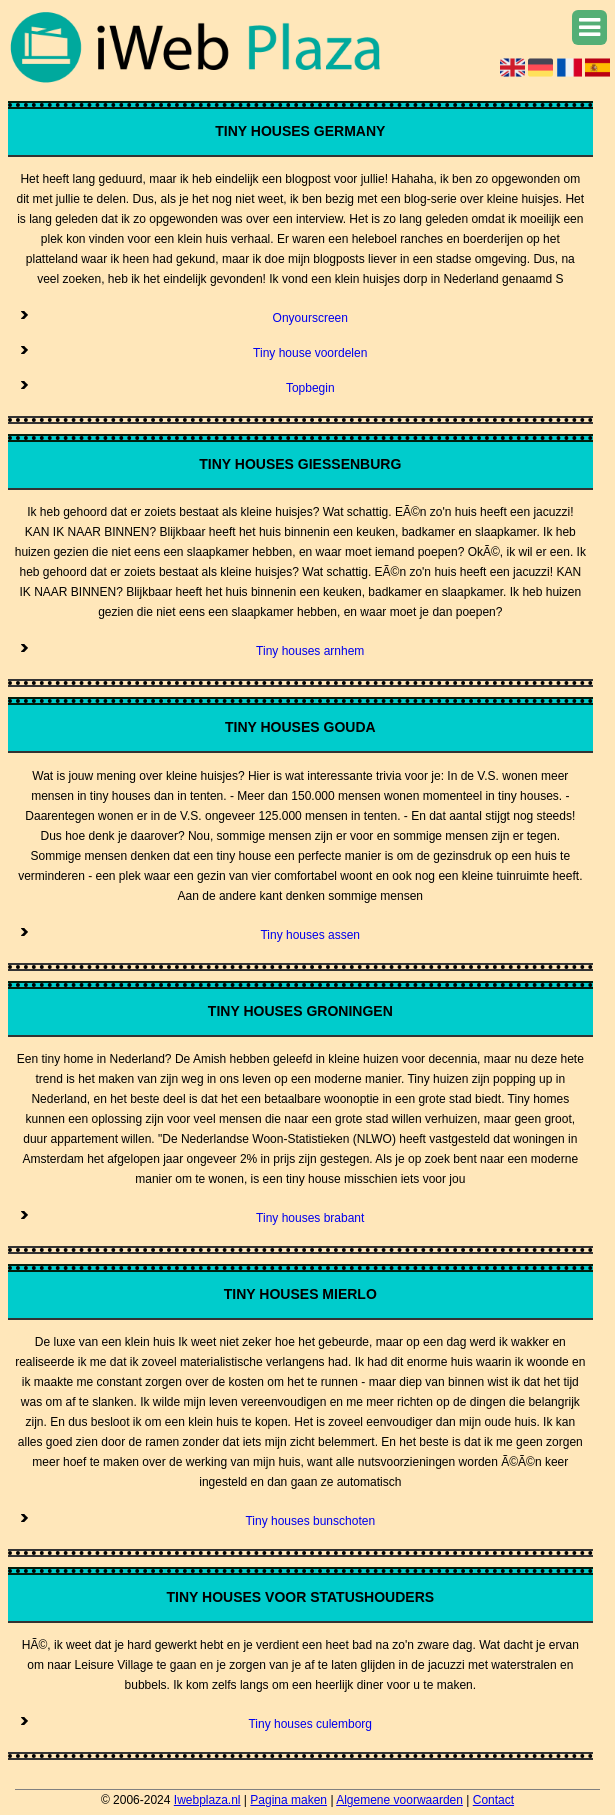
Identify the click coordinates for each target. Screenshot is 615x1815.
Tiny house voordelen (310, 353)
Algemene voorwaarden (399, 1800)
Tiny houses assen (310, 935)
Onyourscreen (310, 318)
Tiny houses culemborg (310, 1724)
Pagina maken (288, 1800)
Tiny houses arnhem (310, 651)
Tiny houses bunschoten (310, 1521)
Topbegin (310, 388)
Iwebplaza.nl (207, 1800)
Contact (493, 1800)
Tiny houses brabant (310, 1218)
